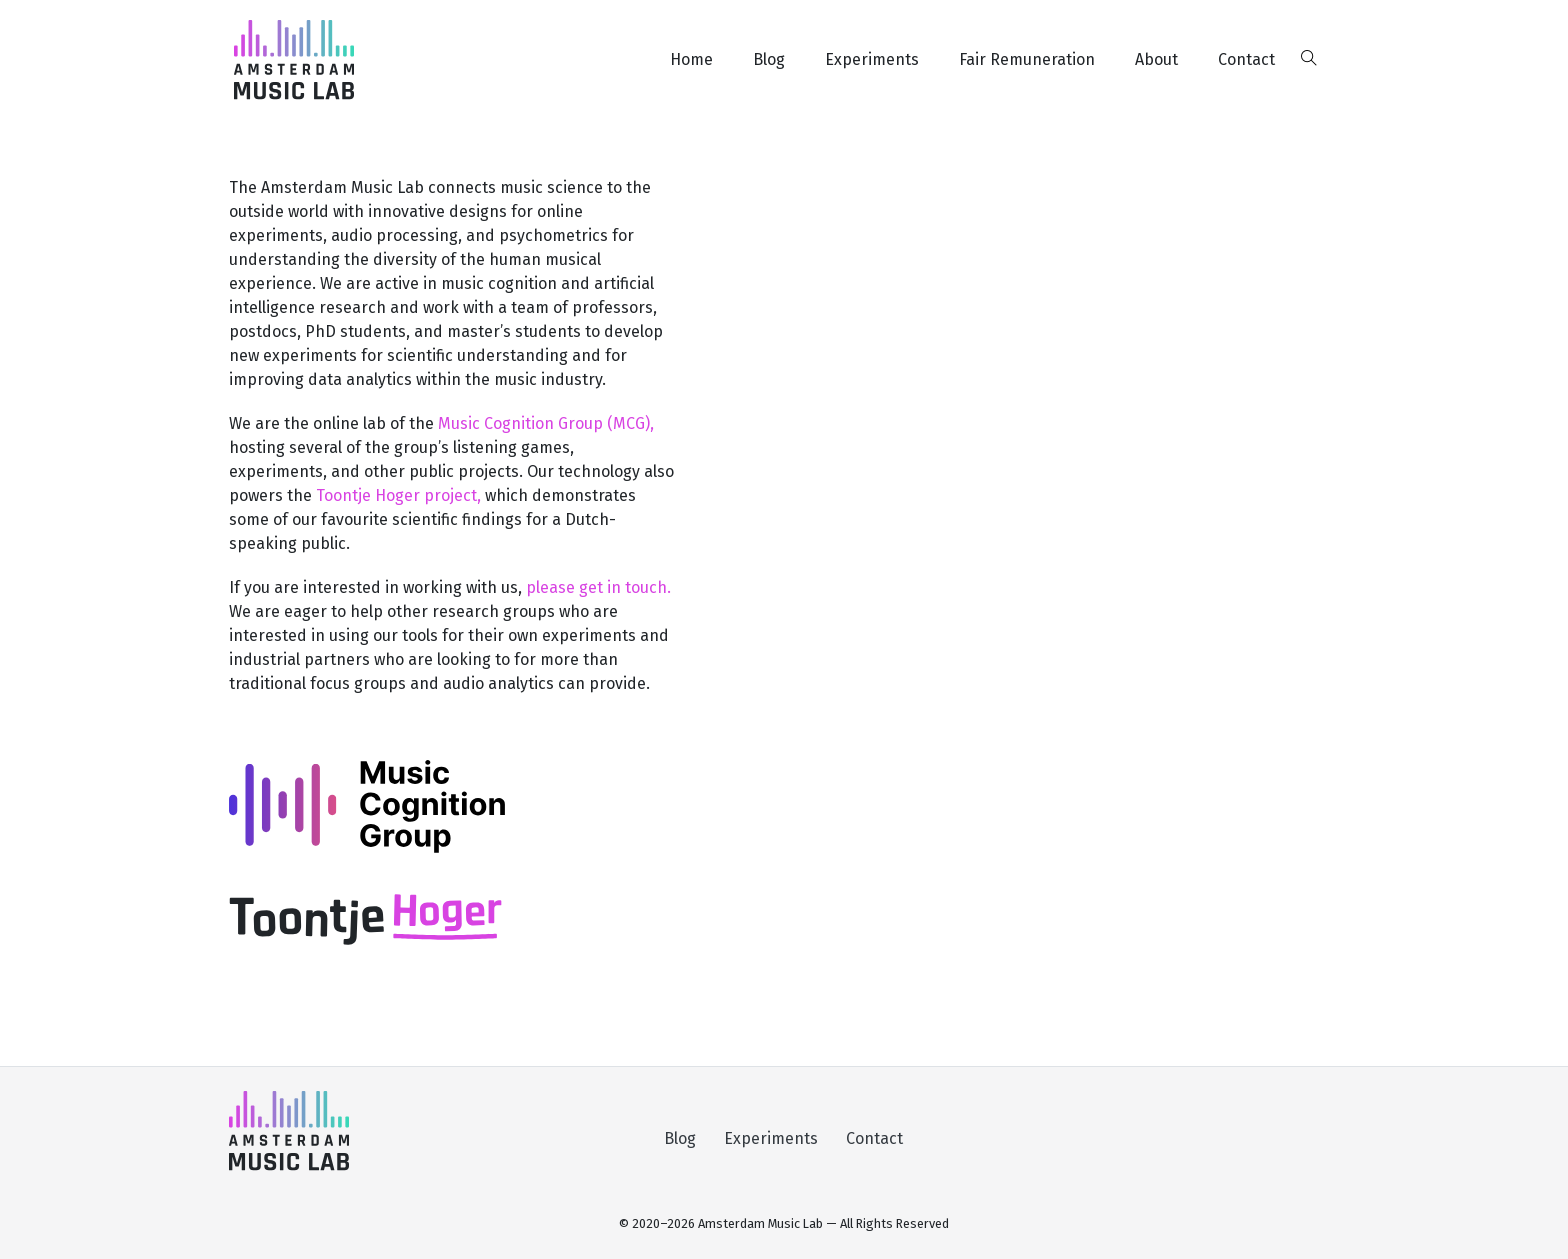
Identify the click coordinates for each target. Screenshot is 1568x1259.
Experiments (872, 59)
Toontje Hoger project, (400, 495)
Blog (769, 59)
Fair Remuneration (1027, 59)
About (1156, 59)
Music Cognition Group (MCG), (546, 423)
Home (691, 59)
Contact (1246, 59)
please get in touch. (598, 587)
